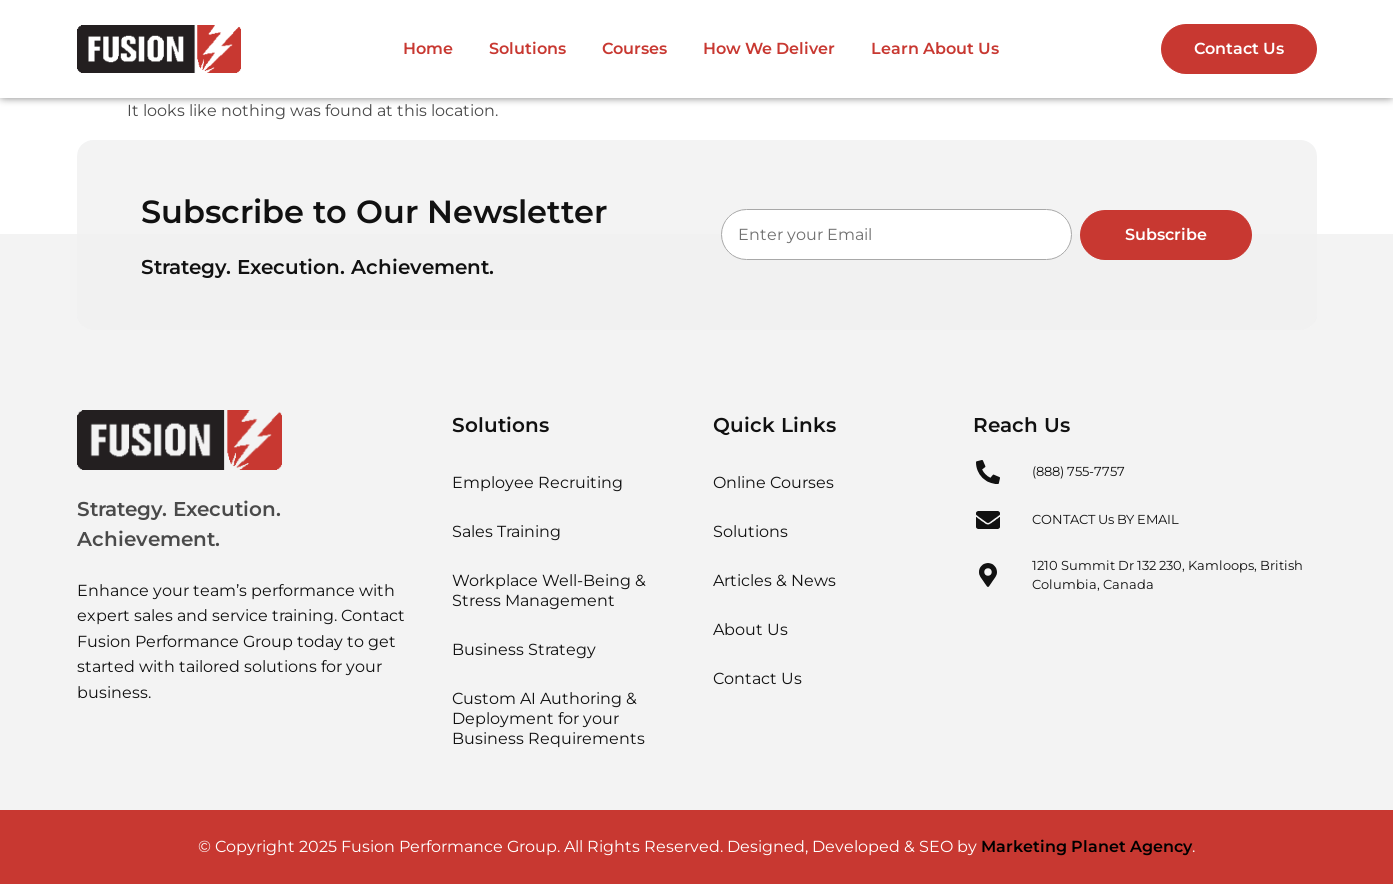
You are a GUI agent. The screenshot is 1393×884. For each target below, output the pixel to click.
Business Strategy (524, 649)
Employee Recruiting (537, 482)
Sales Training (506, 531)
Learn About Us (935, 48)
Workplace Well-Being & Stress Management (549, 590)
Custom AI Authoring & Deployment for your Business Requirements (548, 718)
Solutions (527, 48)
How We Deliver (769, 48)
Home (428, 48)
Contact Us (757, 678)
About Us (750, 629)
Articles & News (774, 580)
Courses (634, 48)
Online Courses (773, 482)
